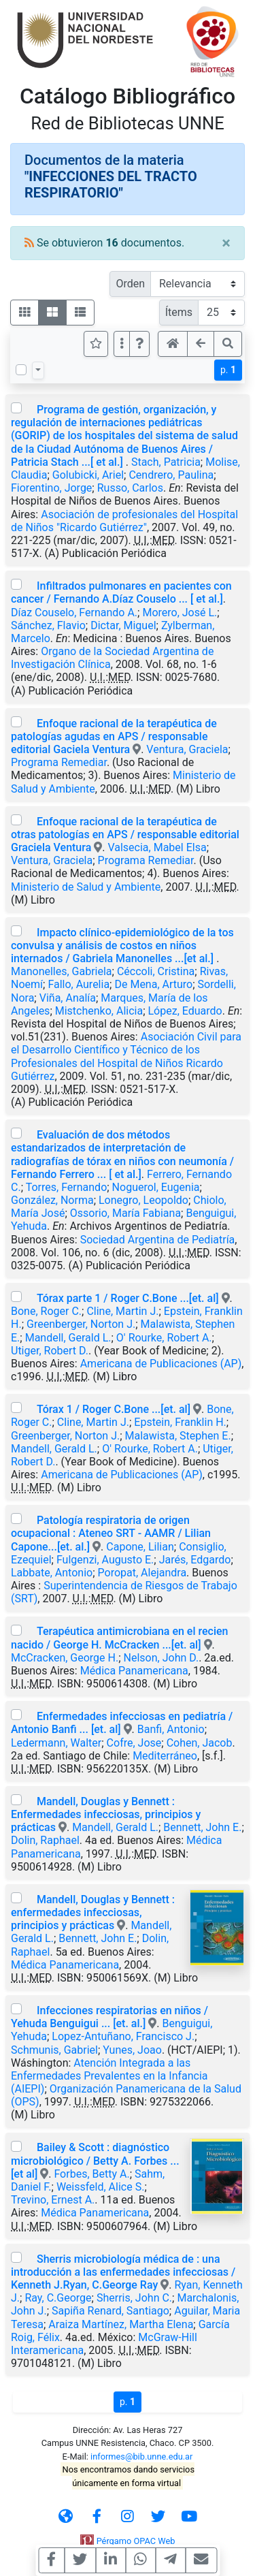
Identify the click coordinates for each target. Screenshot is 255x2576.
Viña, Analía (67, 997)
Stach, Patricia (166, 462)
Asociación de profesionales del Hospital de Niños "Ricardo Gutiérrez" (124, 521)
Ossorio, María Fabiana (125, 1213)
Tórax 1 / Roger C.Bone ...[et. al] (113, 1409)
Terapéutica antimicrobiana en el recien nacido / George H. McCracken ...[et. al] (119, 1638)
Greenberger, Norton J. (81, 1324)
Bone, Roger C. (46, 1311)
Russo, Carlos (130, 487)
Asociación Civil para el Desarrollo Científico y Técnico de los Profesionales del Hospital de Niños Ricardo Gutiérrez (126, 1056)
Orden (130, 283)
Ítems (178, 312)
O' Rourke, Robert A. (164, 1337)
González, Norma (52, 1200)
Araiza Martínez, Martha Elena (120, 2324)
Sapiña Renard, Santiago (110, 2310)
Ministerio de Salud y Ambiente (85, 886)
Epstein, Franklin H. (180, 1422)
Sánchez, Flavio (48, 625)
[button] (139, 344)
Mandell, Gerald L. (68, 1337)
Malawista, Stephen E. (178, 1435)
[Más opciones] (122, 344)
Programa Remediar (59, 762)
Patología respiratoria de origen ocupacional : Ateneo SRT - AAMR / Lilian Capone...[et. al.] (111, 1533)
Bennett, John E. (202, 1827)
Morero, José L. (179, 612)
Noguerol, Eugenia (156, 1187)
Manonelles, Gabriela (61, 971)
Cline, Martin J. (122, 1311)
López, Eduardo (185, 1010)
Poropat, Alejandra (142, 1572)
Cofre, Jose (134, 1742)
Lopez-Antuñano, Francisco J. (123, 2036)
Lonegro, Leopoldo (143, 1200)
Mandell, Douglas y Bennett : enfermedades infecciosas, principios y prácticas (93, 1912)
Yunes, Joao (132, 2050)
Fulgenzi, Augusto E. (105, 1559)
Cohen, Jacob (200, 1742)
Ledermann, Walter (56, 1742)
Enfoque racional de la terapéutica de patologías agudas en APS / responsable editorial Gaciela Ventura (114, 736)
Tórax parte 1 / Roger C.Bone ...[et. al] (128, 1298)
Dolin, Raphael (45, 1840)
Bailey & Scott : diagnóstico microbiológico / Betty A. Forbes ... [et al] (95, 2160)
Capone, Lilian (140, 1546)
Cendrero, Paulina (171, 474)
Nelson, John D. (161, 1657)
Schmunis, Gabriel (54, 2050)
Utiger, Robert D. (49, 1350)
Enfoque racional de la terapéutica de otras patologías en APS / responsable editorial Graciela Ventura (125, 834)
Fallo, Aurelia (78, 984)
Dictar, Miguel (123, 625)
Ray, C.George (57, 2297)
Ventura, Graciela (187, 749)
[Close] (226, 243)
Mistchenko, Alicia (99, 1010)
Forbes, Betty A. (91, 2173)
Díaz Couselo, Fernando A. (74, 612)
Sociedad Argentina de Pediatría (157, 1239)
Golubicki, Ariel (88, 474)
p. (228, 369)
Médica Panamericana (134, 1670)
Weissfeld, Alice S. (100, 2186)
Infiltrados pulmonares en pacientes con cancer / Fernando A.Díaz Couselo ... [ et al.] (121, 592)
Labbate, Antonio (51, 1572)
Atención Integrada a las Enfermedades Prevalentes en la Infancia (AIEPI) (109, 2075)
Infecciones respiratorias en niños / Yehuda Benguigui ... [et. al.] (109, 2017)
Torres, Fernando (66, 1187)
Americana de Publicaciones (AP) (161, 1363)
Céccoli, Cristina (155, 971)
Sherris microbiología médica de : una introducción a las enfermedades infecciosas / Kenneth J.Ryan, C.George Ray (123, 2272)
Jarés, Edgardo (195, 1559)
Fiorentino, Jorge (51, 487)
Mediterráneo (165, 1755)
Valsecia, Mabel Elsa (156, 847)
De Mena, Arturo (153, 984)
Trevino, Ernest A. (53, 2199)
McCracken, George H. (64, 1657)
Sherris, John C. (134, 2297)
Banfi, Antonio (171, 1729)
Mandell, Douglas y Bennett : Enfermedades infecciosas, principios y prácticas (106, 1814)
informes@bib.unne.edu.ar (141, 2456)
